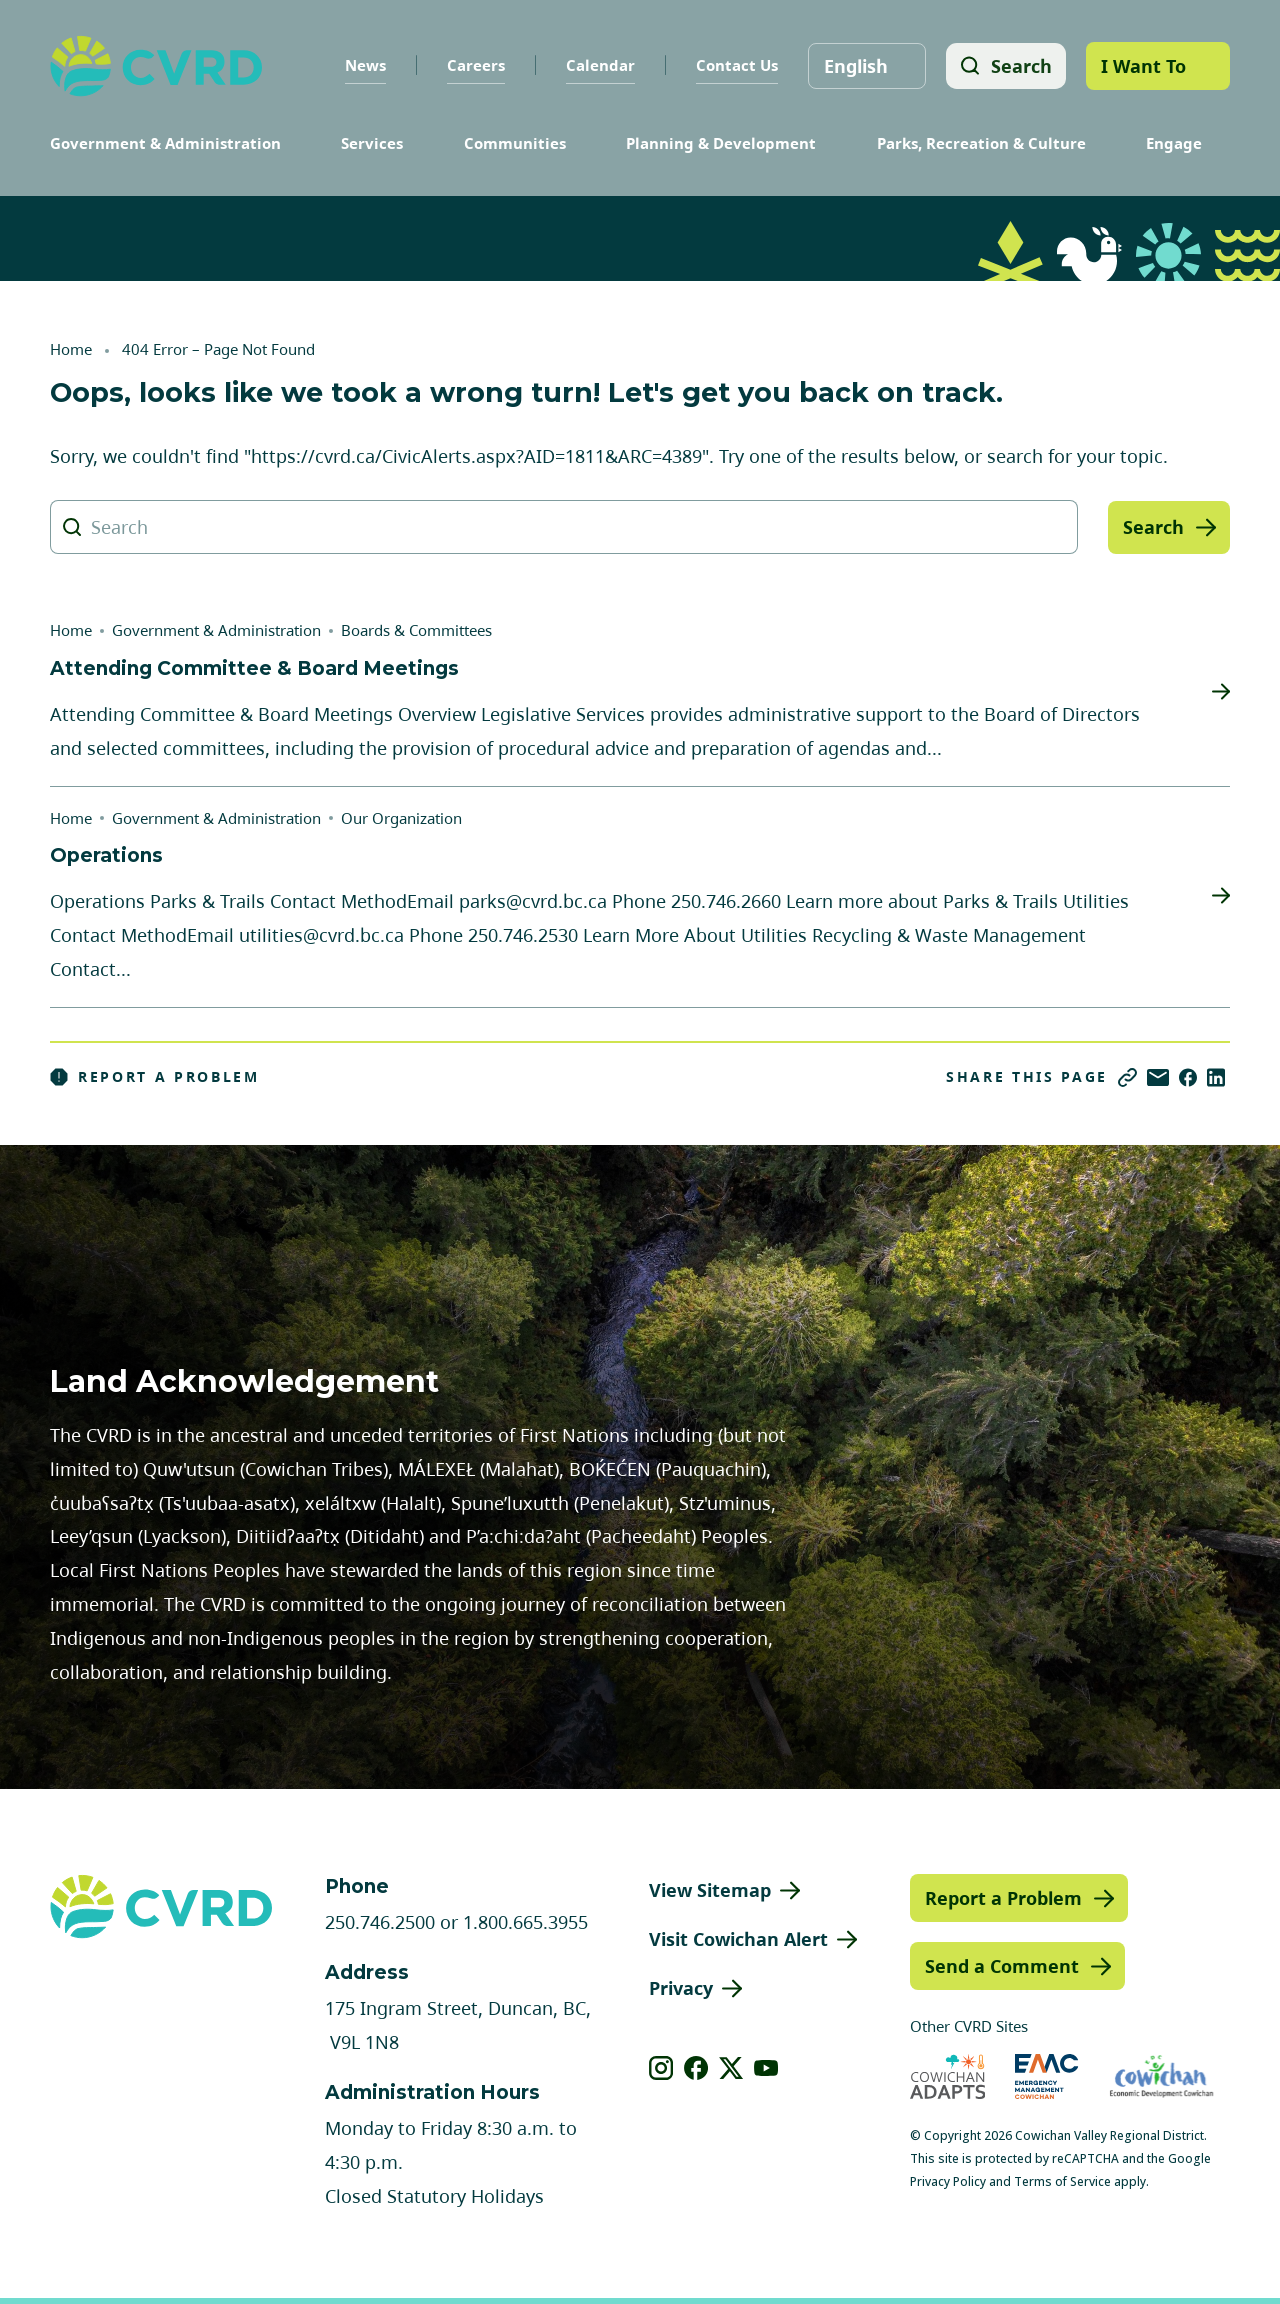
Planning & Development (721, 143)
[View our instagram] (661, 2068)
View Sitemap (710, 1890)
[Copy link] (1127, 1077)
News (363, 65)
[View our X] (731, 2068)
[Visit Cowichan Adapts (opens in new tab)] (948, 2076)
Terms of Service (1062, 2181)
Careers (474, 65)
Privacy (681, 1988)
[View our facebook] (696, 2068)
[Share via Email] (1158, 1077)
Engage (1174, 143)
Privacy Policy (948, 2181)
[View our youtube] (766, 2068)
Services (372, 143)
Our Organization (401, 818)
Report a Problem (155, 1077)
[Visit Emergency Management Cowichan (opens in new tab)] (1046, 2076)
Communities (515, 143)
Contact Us (735, 65)
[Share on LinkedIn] (1216, 1077)
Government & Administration (165, 143)
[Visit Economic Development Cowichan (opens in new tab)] (1161, 2076)
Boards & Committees (416, 630)
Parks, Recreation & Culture (981, 143)
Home (71, 349)
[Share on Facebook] (1188, 1077)
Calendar (598, 65)
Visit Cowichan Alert (738, 1939)
